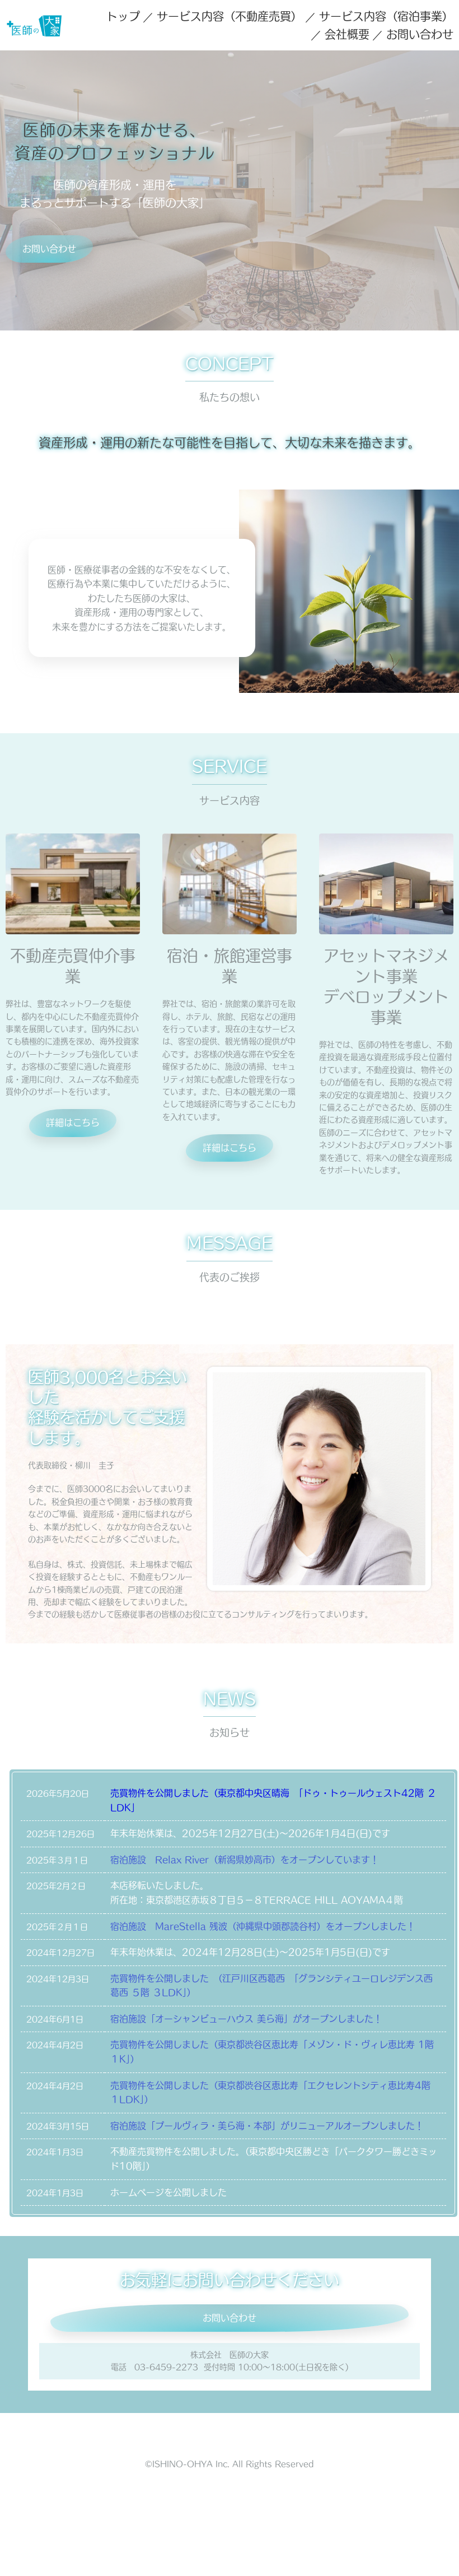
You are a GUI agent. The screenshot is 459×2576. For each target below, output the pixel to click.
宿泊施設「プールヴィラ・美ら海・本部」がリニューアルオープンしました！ (267, 2125)
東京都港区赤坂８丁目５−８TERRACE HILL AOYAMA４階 (274, 1899)
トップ (123, 16)
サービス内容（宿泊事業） (386, 16)
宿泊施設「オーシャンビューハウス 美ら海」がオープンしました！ (246, 2018)
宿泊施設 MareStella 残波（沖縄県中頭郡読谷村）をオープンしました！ (262, 1926)
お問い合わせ (419, 34)
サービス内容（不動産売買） (229, 16)
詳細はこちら (73, 1122)
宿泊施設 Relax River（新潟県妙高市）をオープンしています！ (244, 1859)
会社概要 (347, 34)
